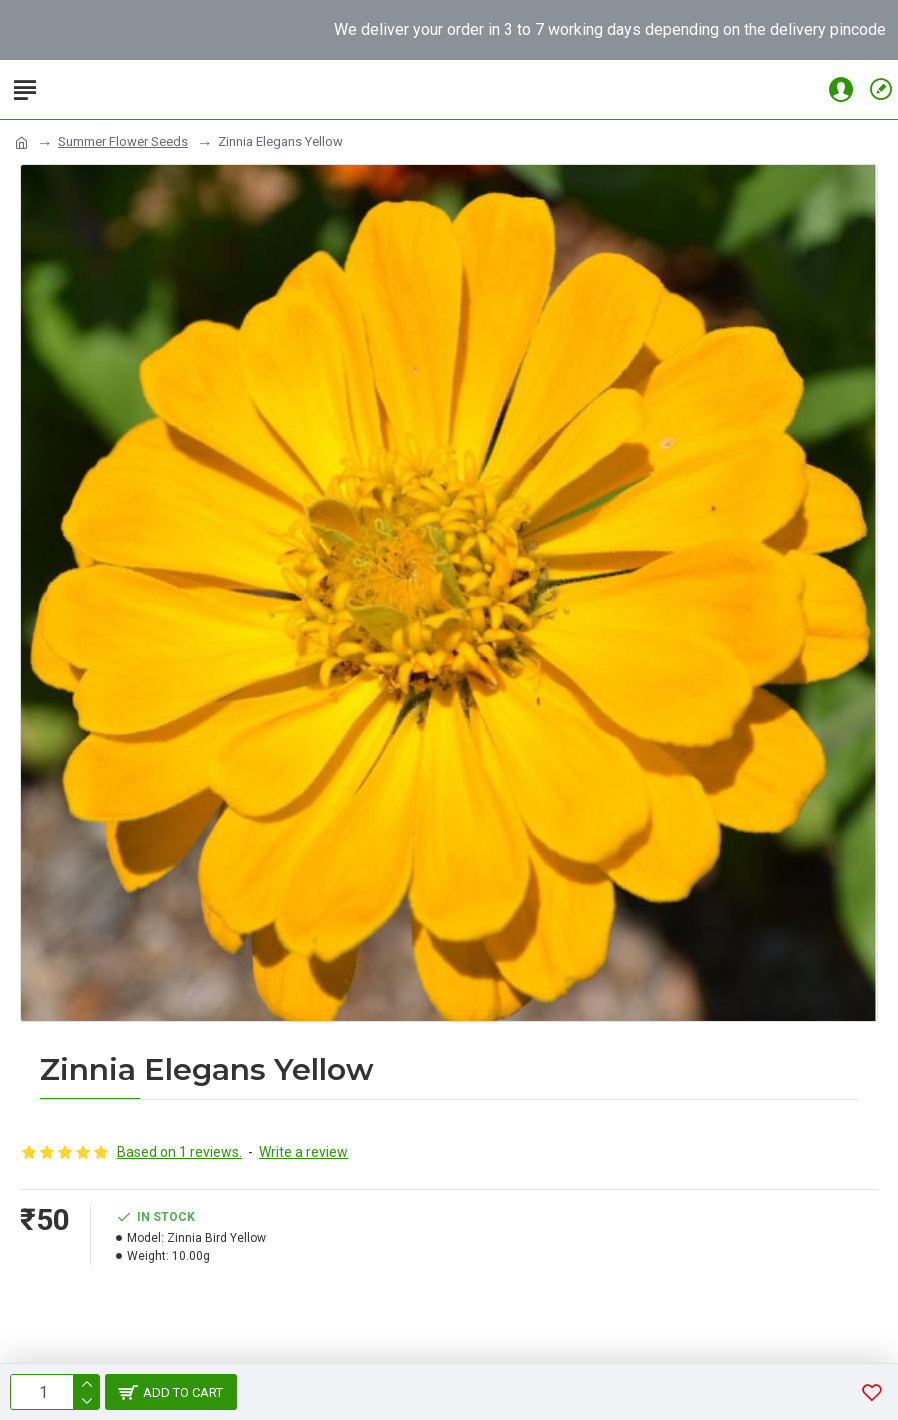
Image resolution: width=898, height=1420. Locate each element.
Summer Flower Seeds (123, 141)
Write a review (303, 1152)
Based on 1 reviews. (179, 1152)
